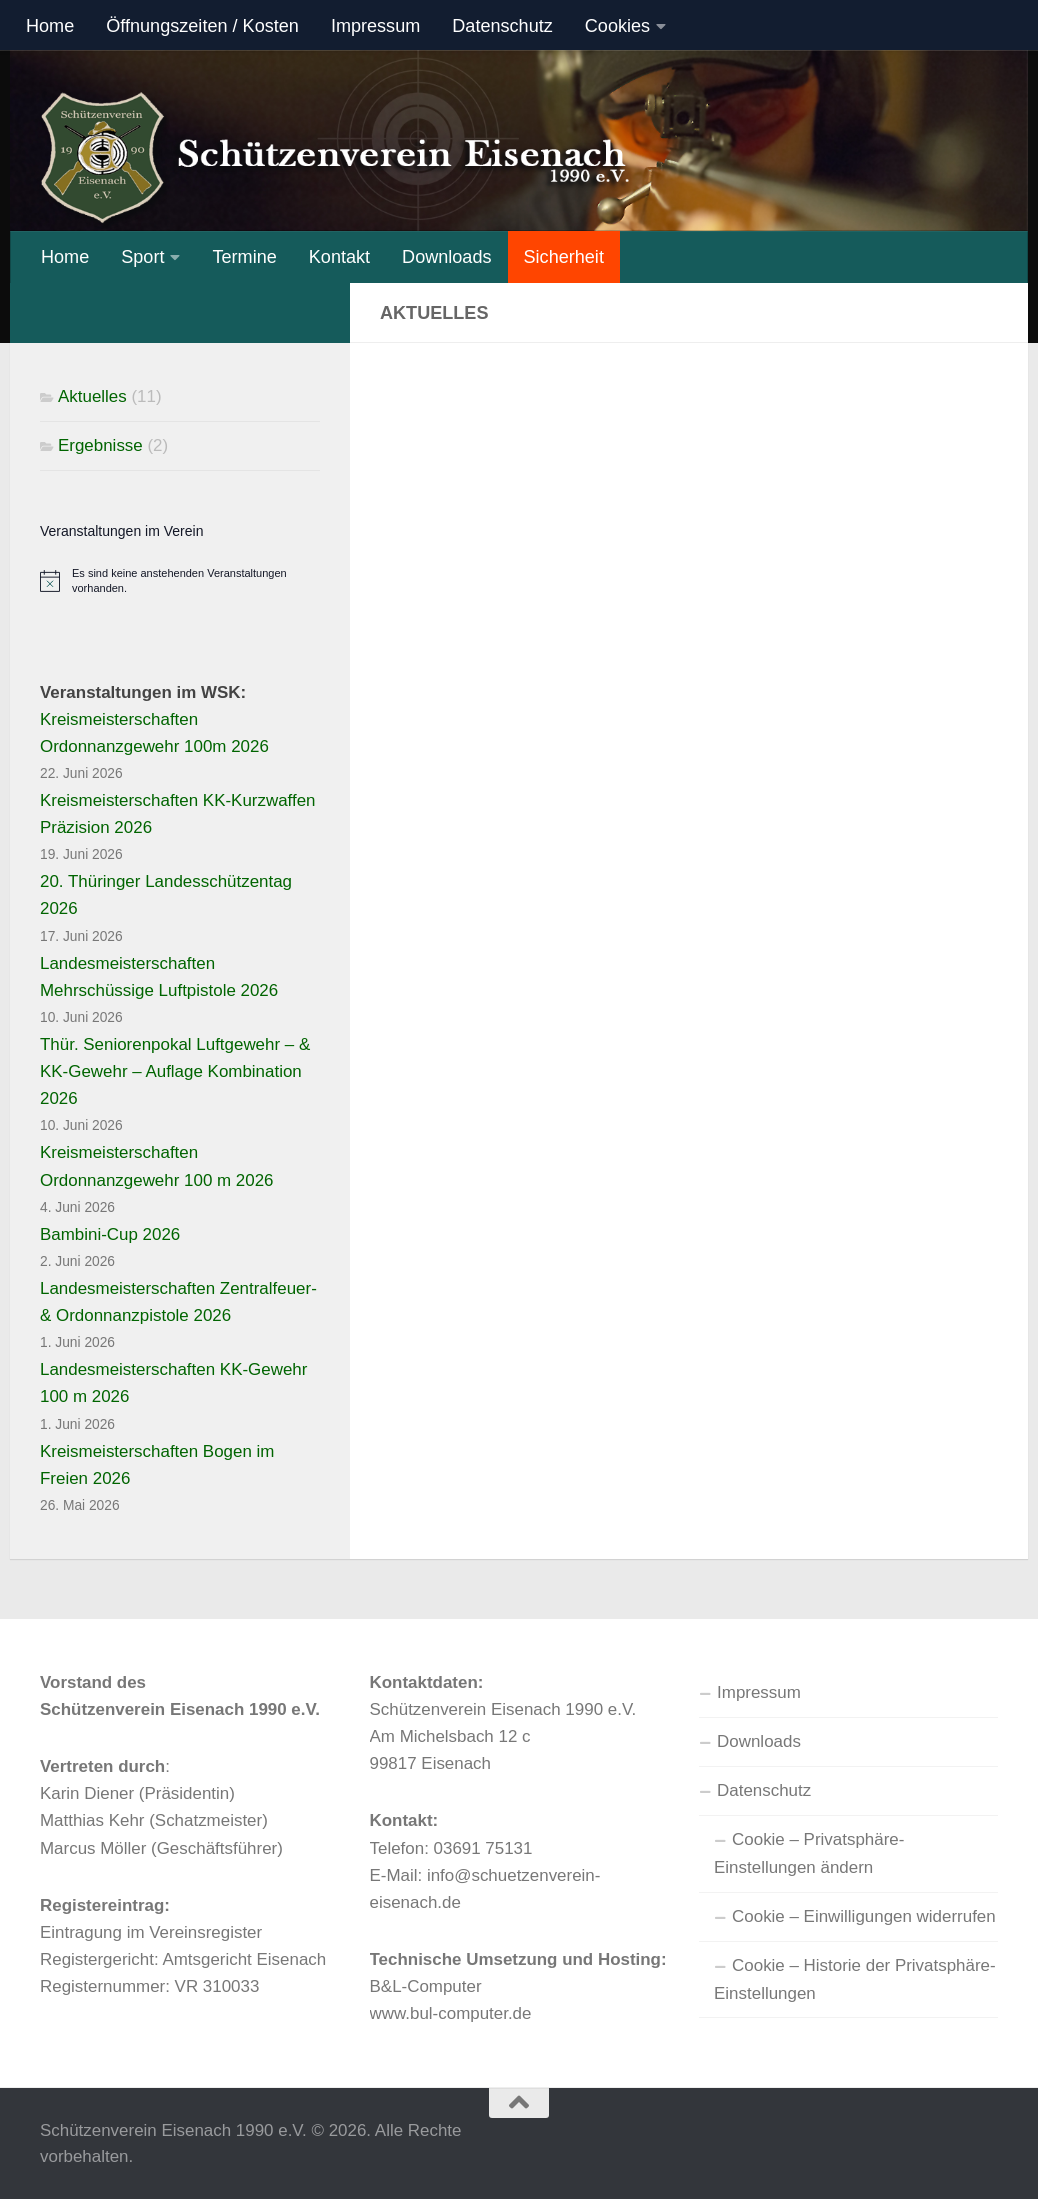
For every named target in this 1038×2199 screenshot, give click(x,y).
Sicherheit (564, 257)
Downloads (446, 257)
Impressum (375, 26)
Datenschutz (502, 26)
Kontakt (339, 257)
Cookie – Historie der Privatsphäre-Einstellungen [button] (855, 1979)
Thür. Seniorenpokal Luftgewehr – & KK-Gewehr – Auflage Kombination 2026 (175, 1071)
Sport (142, 257)
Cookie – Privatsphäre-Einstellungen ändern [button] (809, 1853)
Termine (244, 257)
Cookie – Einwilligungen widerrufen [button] (864, 1916)
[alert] (180, 581)
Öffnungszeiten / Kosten (202, 26)
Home (50, 26)
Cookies (617, 26)
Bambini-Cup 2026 (110, 1234)
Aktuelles (92, 396)
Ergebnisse (100, 445)
